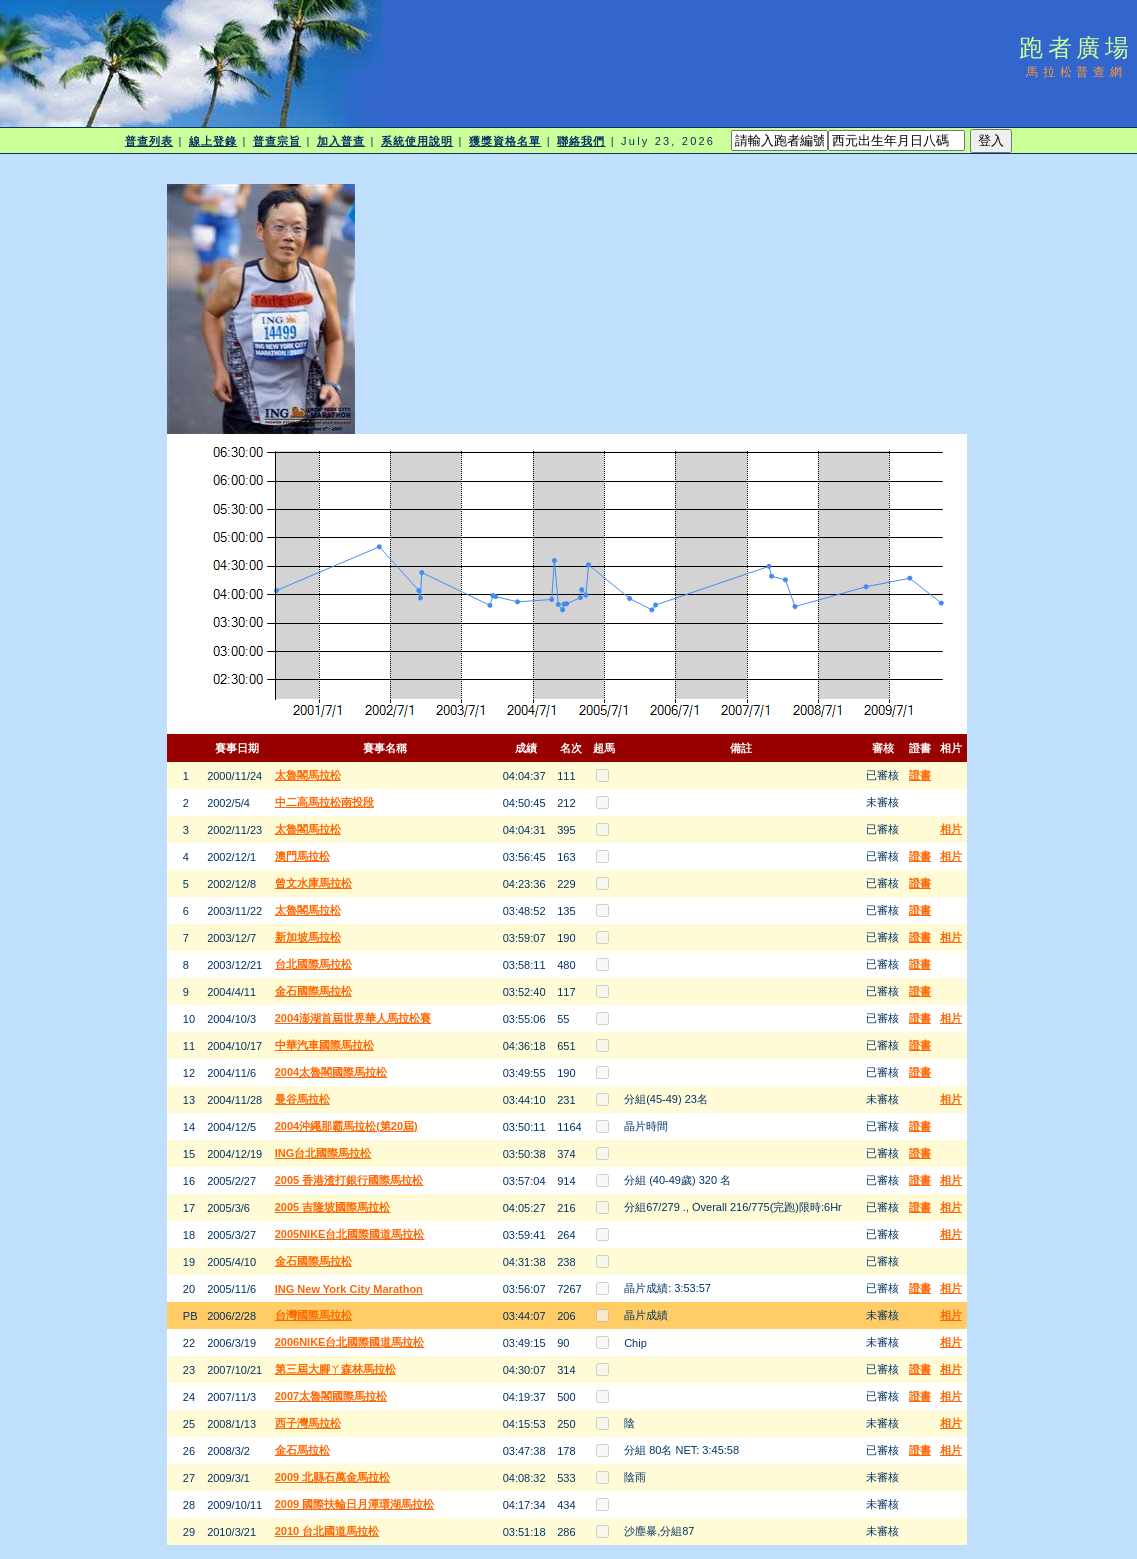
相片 (951, 829)
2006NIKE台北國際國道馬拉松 (350, 1342)
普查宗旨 (277, 141)
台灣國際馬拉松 (313, 1315)
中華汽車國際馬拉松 (324, 1045)
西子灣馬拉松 (308, 1423)
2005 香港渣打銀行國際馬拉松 (349, 1180)
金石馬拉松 (302, 1450)
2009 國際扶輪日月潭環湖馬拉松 (355, 1504)
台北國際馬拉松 (313, 964)
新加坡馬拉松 (308, 937)
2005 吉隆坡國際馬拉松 (333, 1207)
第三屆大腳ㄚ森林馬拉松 (335, 1369)
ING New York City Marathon (349, 1289)
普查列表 (149, 141)
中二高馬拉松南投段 (324, 802)
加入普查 (341, 141)
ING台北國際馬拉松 (323, 1153)
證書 (920, 775)
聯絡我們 (581, 141)
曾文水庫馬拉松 (313, 883)
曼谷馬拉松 (302, 1099)
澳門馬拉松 (302, 856)
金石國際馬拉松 (313, 991)
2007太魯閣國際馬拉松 (331, 1396)
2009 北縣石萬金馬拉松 (333, 1477)
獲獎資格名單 (505, 141)
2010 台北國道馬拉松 (327, 1531)
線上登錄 (213, 141)
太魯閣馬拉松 (308, 775)
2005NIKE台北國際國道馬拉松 (350, 1234)
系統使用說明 (417, 141)
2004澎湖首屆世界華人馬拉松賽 (353, 1018)
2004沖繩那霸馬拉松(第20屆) (346, 1126)
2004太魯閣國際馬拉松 (331, 1072)
